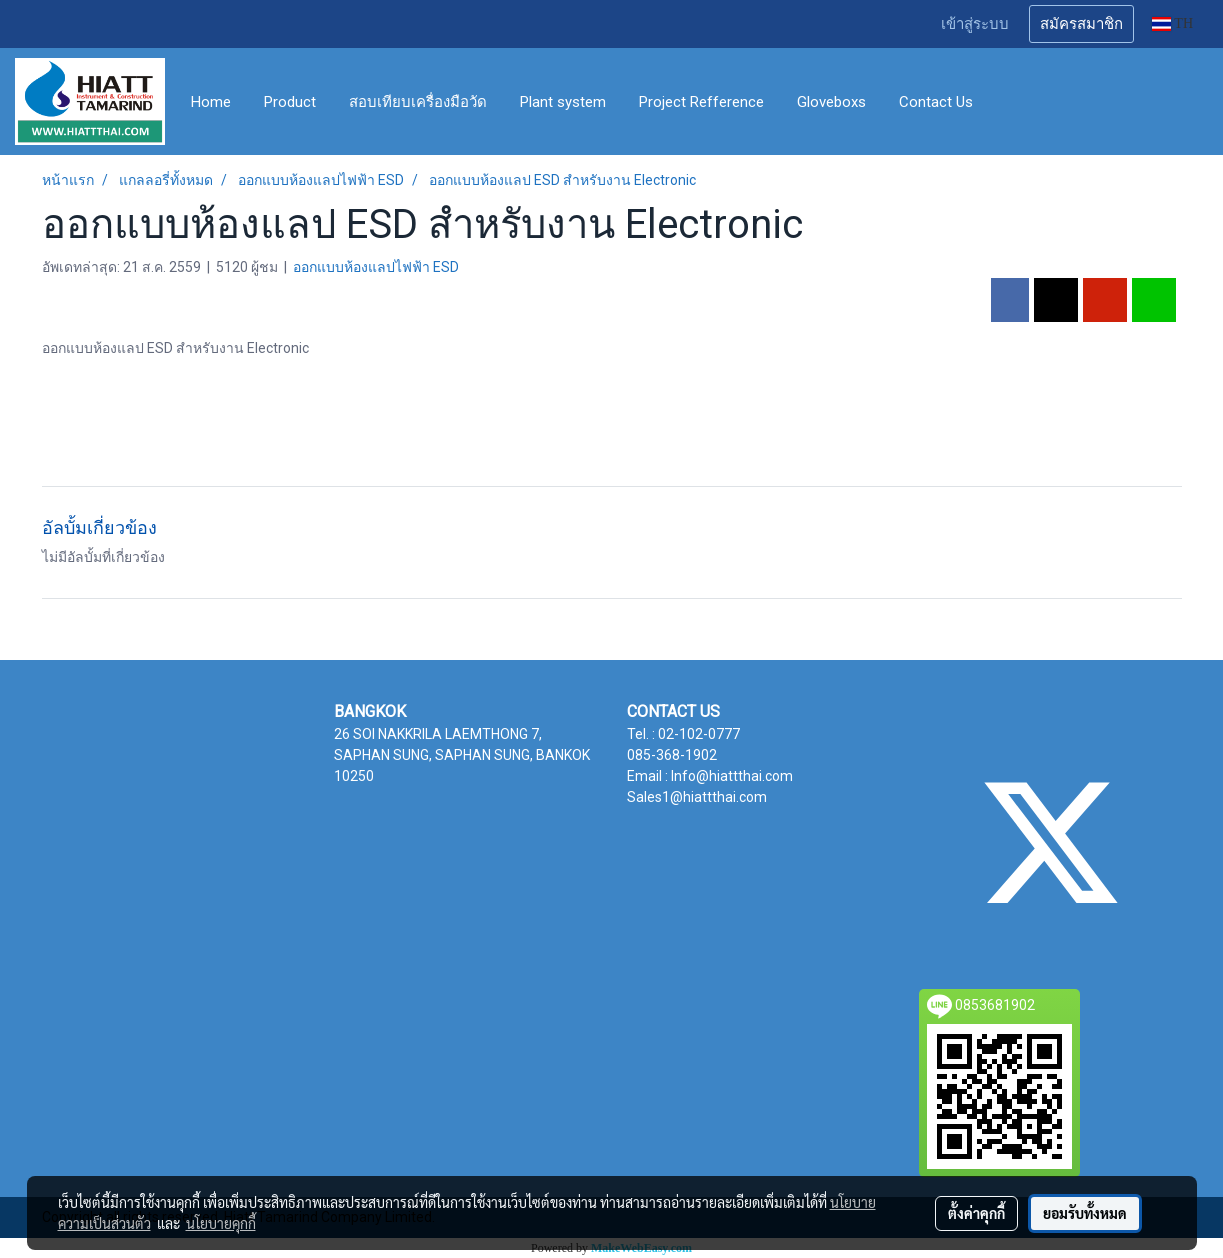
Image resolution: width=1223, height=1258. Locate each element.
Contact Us (936, 102)
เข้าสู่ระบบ (975, 24)
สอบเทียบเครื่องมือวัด (418, 102)
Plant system (563, 102)
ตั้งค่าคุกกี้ (976, 1213)
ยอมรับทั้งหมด (1085, 1213)
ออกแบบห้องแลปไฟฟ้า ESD (376, 267)
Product (290, 102)
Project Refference (701, 102)
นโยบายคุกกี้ (221, 1223)
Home (211, 102)
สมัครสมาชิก (1081, 24)
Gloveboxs (831, 102)
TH (1172, 23)
